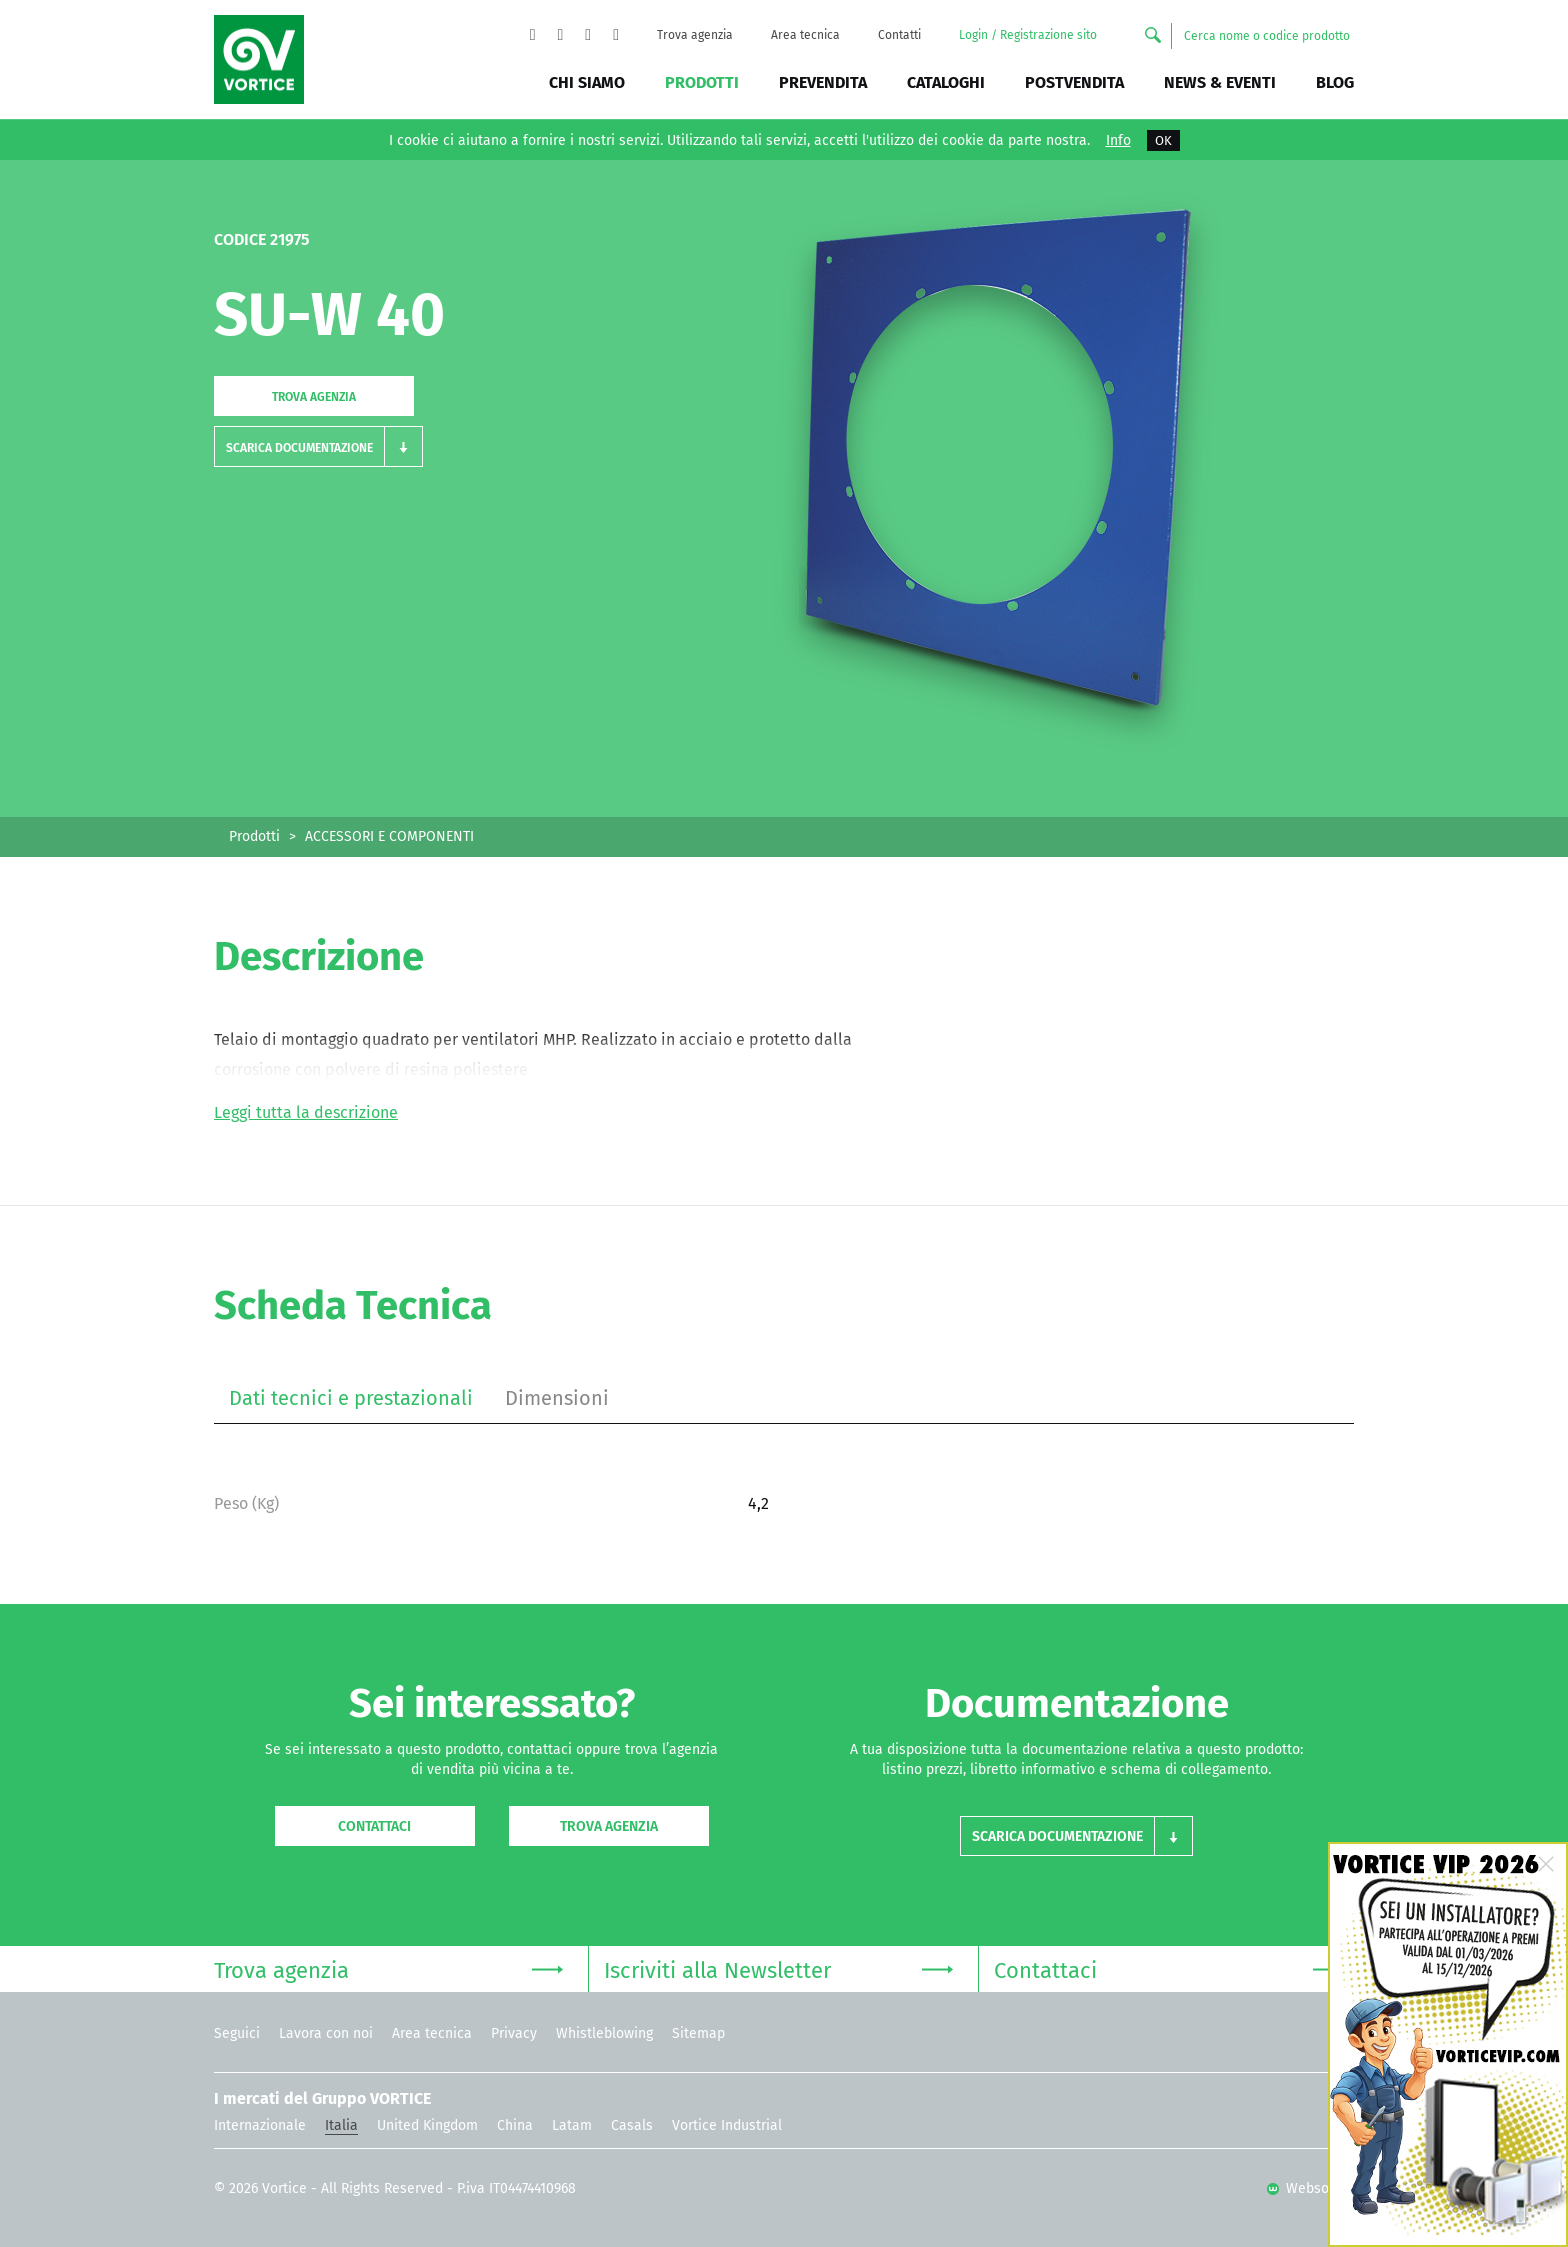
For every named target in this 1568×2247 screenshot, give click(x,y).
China (515, 2125)
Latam (572, 2125)
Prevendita (823, 82)
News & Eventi (1220, 82)
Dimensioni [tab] (557, 1398)
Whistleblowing (604, 2033)
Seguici (237, 2033)
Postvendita (1074, 82)
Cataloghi (946, 82)
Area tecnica (805, 35)
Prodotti (702, 82)
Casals (632, 2125)
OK (1163, 140)
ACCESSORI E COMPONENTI (389, 836)
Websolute (1310, 2188)
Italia (341, 2125)
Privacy (514, 2033)
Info (1118, 141)
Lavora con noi (326, 2033)
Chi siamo (587, 82)
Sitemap (698, 2033)
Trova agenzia (695, 35)
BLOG (1335, 82)
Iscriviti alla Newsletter (778, 1968)
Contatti (899, 35)
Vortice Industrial (727, 2125)
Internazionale (260, 2125)
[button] (318, 446)
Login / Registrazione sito (1028, 35)
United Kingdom (427, 2125)
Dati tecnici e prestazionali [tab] (351, 1398)
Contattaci (374, 1826)
